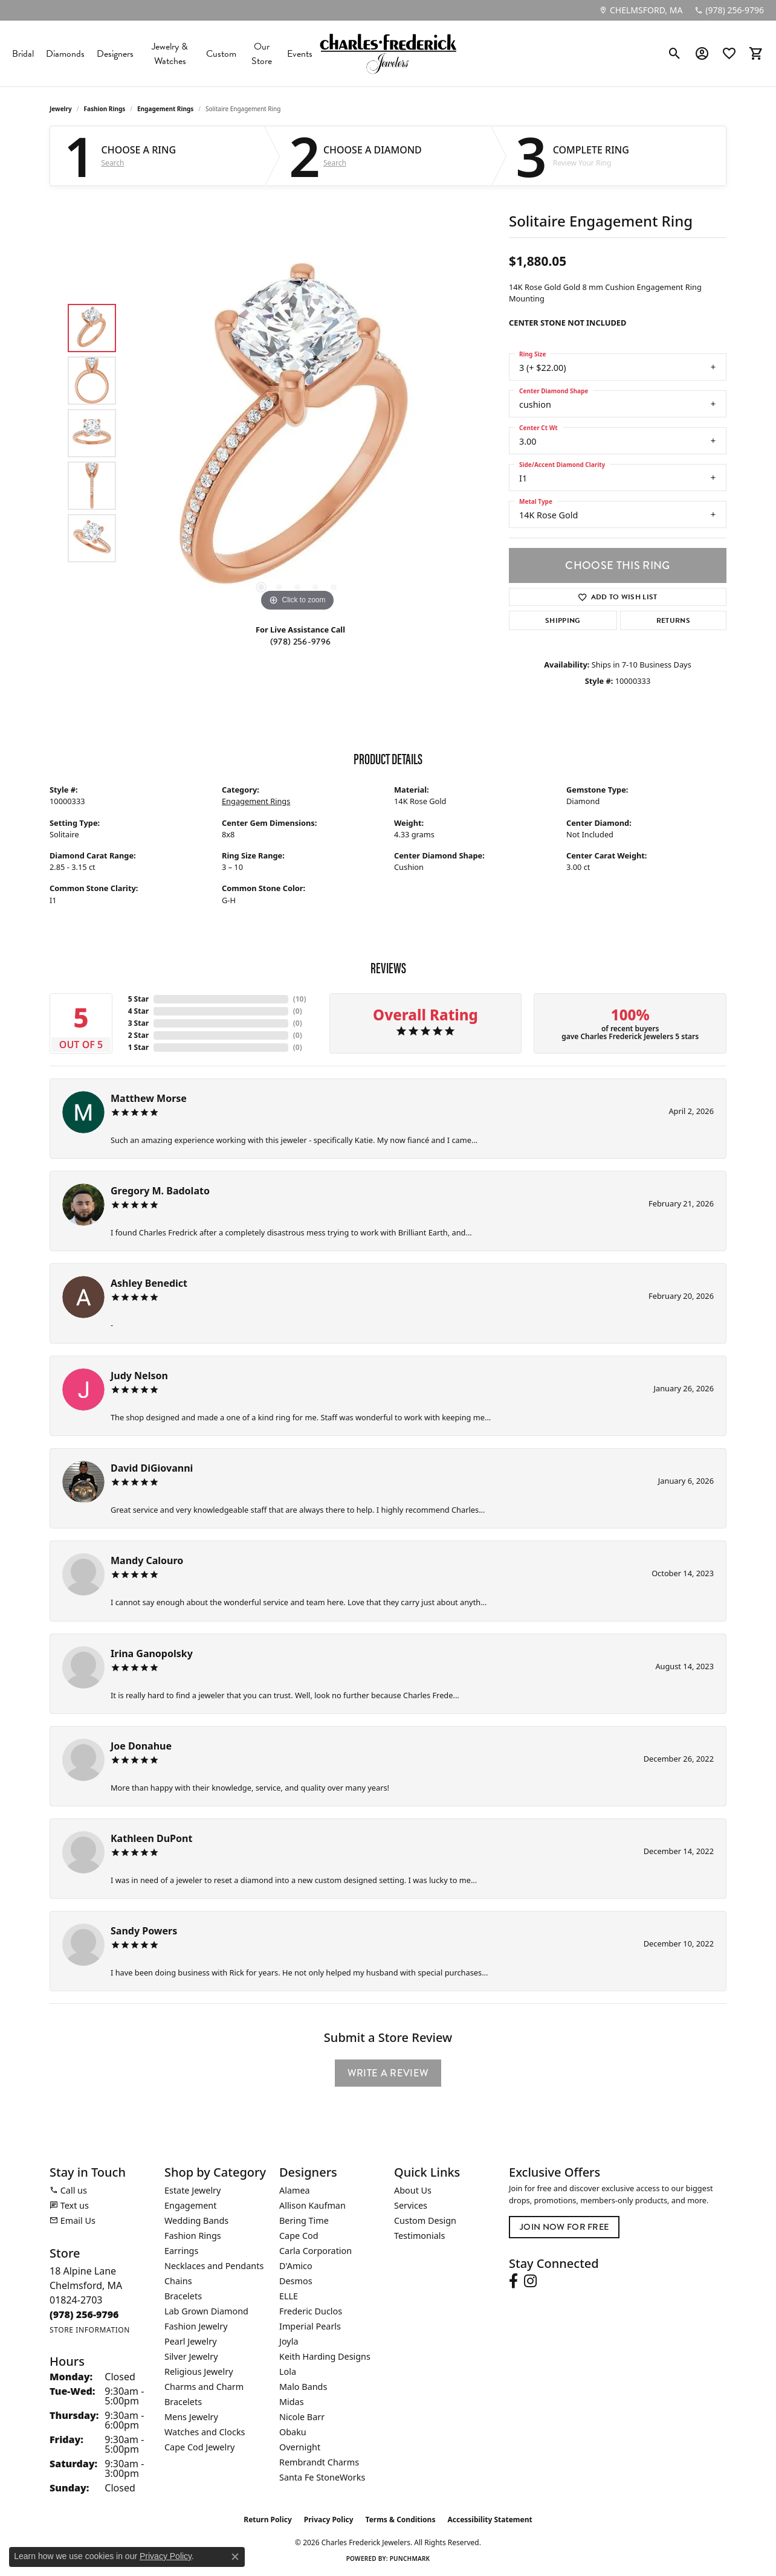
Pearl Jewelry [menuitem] (190, 2341)
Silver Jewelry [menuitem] (191, 2356)
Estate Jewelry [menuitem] (192, 2190)
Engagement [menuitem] (190, 2205)
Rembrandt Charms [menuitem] (319, 2462)
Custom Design (425, 2220)
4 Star (138, 1011)
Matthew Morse (149, 1098)
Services (410, 2205)
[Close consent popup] (235, 2556)
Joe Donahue (141, 1746)
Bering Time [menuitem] (304, 2220)
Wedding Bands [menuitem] (196, 2220)
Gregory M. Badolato (160, 1190)
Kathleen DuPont (151, 1838)
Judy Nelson (139, 1375)
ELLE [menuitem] (288, 2296)
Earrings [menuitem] (181, 2250)
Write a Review (388, 2073)
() (299, 999)
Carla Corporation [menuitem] (315, 2250)
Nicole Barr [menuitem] (302, 2417)
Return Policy (268, 2519)
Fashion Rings (105, 109)
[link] (640, 10)
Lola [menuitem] (287, 2371)
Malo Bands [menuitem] (303, 2386)
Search (113, 163)
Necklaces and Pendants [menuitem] (214, 2266)
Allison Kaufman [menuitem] (312, 2205)
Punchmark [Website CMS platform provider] (410, 2558)
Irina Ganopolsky (152, 1653)
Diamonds (65, 54)
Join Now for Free (564, 2227)
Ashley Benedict (149, 1283)
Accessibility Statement (489, 2519)
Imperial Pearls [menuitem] (310, 2326)
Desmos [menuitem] (295, 2281)
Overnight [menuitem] (299, 2447)
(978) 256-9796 (300, 642)
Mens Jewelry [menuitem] (191, 2417)
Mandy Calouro (147, 1560)
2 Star (138, 1035)
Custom (221, 54)
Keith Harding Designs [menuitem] (324, 2356)
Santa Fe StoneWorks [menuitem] (322, 2477)
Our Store (261, 53)
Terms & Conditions (401, 2519)
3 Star (138, 1023)
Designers (115, 54)
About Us (413, 2190)
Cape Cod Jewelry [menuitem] (199, 2447)
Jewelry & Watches (170, 53)
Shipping (563, 620)
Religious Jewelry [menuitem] (198, 2371)
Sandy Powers (144, 1930)
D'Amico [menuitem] (295, 2266)
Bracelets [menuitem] (183, 2296)
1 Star (138, 1047)
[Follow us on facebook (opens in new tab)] (513, 2281)
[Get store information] (90, 2330)
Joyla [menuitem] (288, 2341)
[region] (297, 433)
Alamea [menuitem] (294, 2190)
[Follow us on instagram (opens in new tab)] (530, 2281)
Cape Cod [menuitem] (298, 2235)
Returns (673, 620)
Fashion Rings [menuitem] (192, 2235)
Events (299, 54)
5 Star (138, 999)
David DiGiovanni (152, 1468)
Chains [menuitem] (178, 2281)
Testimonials (419, 2235)
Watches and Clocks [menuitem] (204, 2432)
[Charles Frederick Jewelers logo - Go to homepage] (388, 53)
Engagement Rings (165, 109)
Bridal (23, 54)
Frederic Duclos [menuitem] (310, 2311)
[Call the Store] (84, 2314)
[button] (674, 54)
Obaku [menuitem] (292, 2432)
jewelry (61, 109)
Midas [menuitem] (291, 2401)
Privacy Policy (329, 2519)
